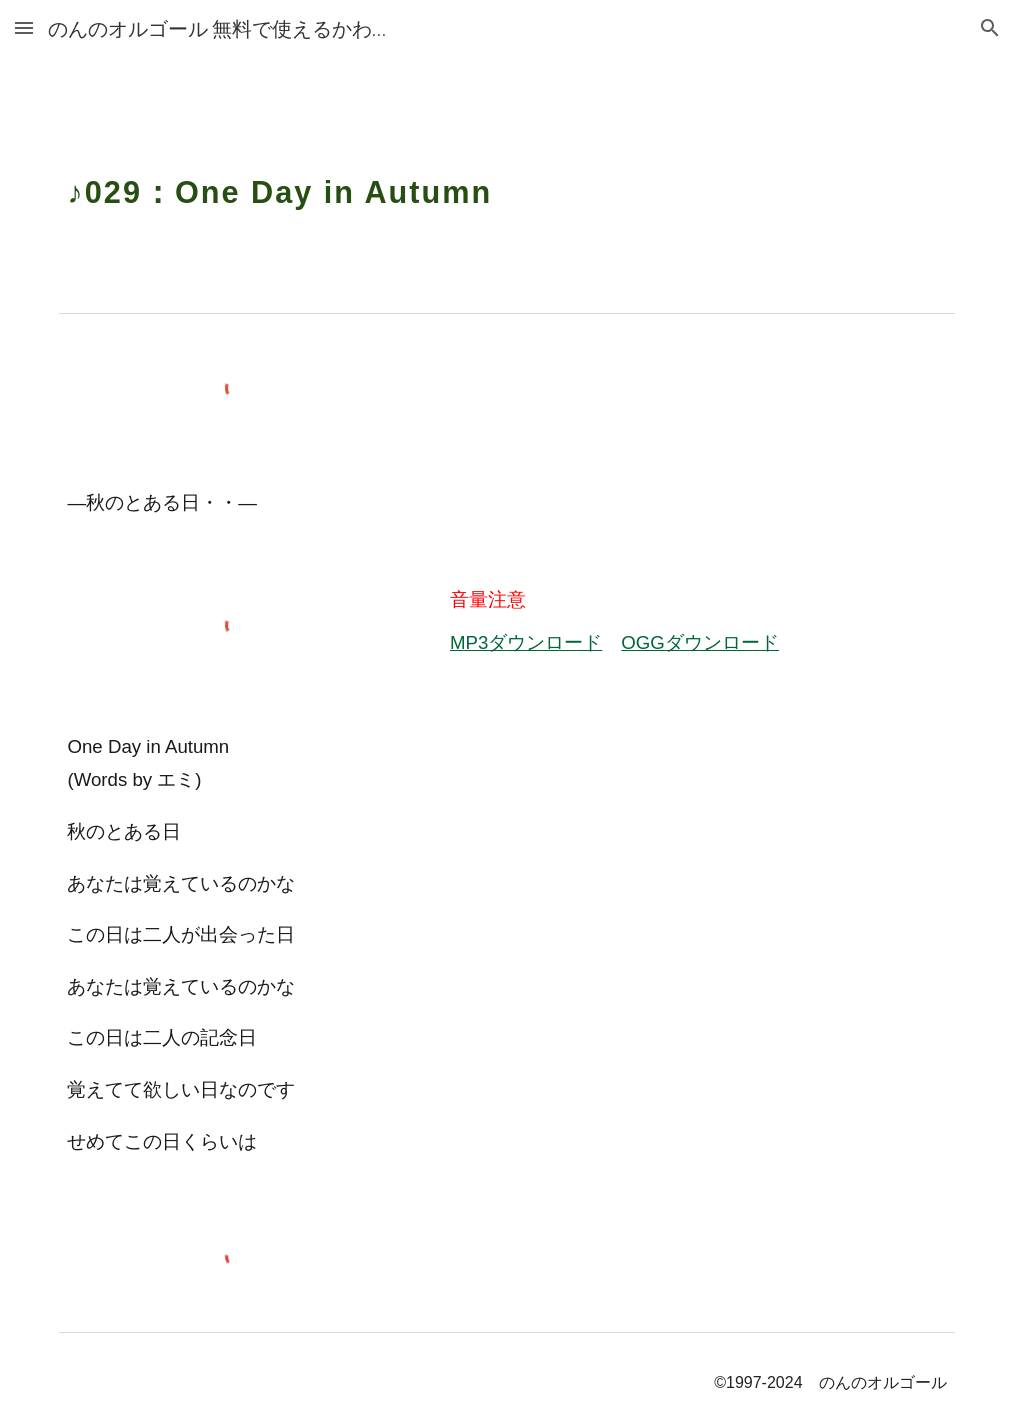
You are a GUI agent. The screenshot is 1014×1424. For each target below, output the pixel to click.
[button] (24, 27)
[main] (506, 180)
